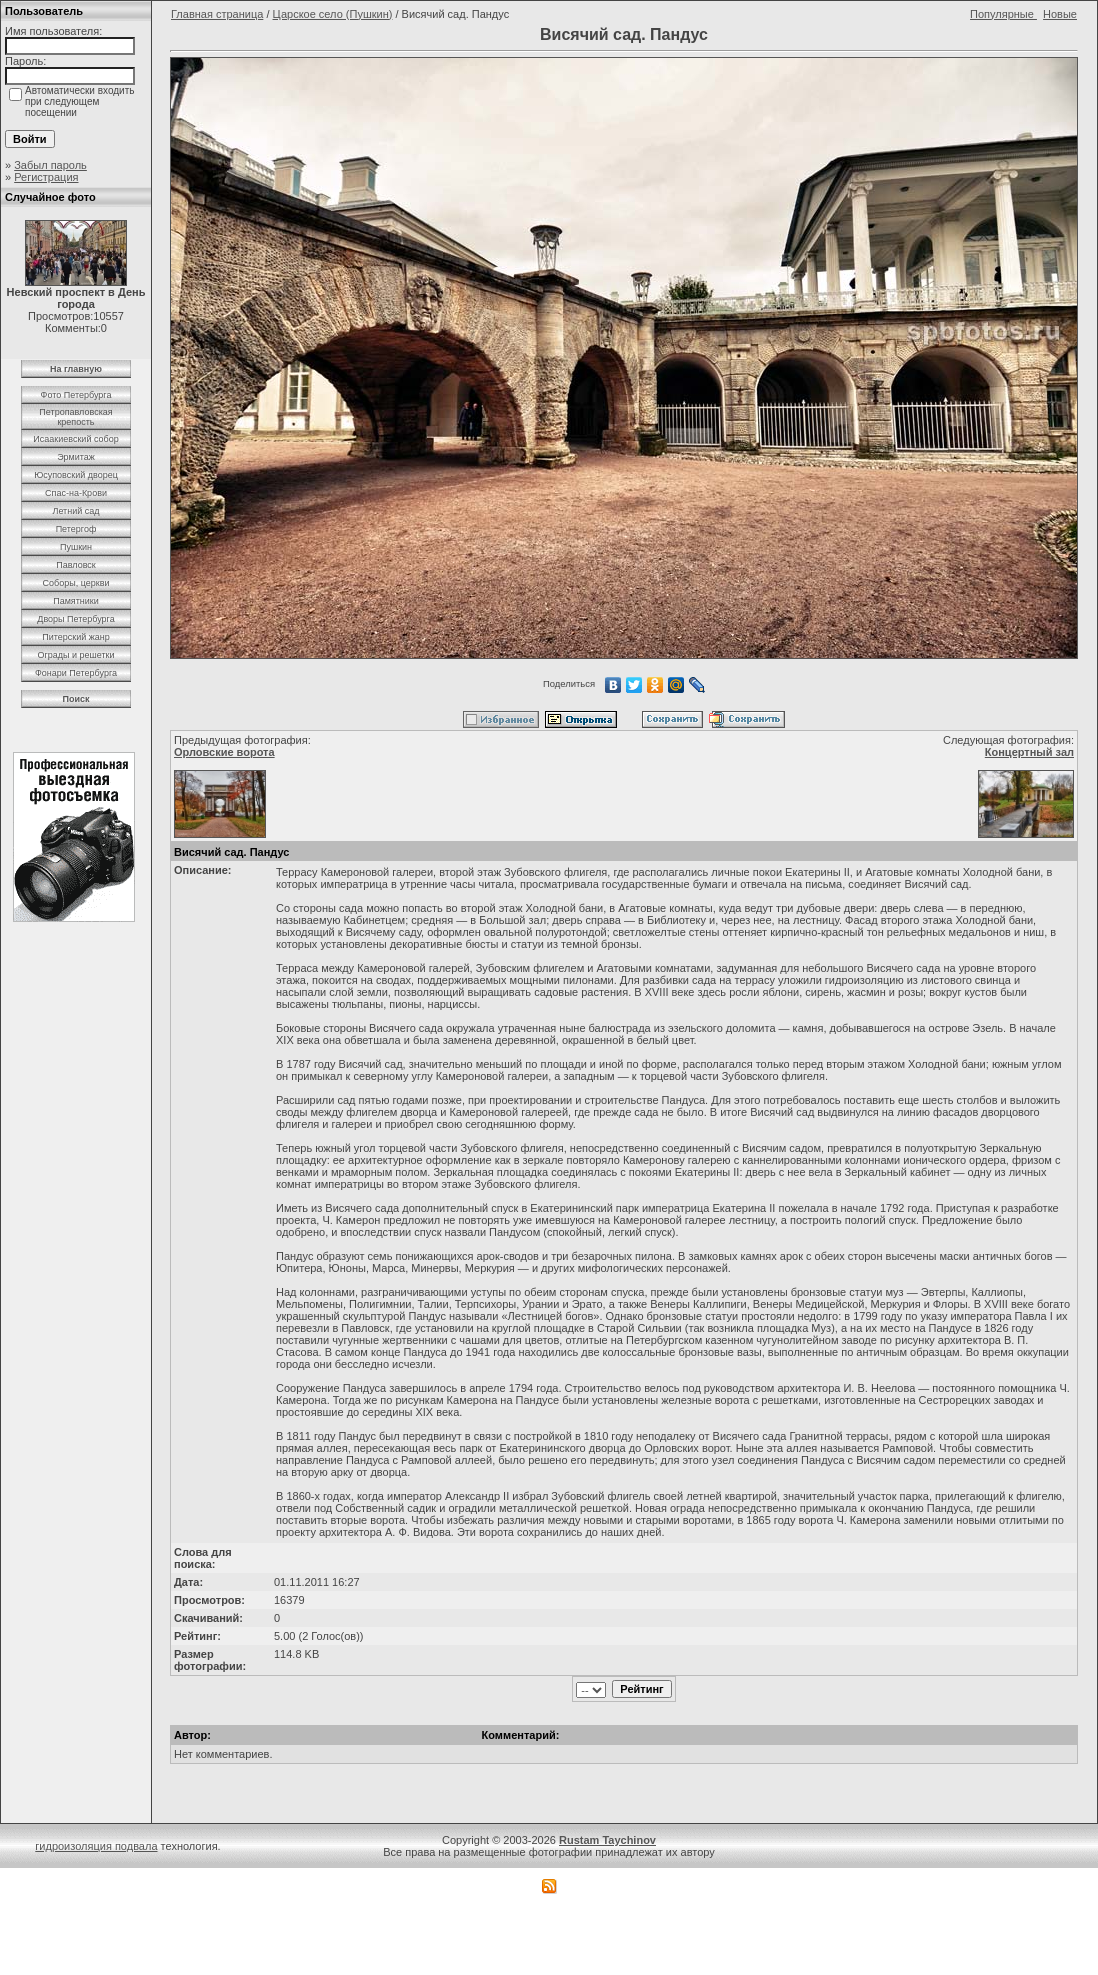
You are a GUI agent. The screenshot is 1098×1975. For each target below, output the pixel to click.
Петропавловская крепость (75, 417)
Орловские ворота (224, 752)
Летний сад (75, 511)
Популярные (1003, 14)
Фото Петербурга (76, 395)
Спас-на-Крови (76, 493)
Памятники (76, 601)
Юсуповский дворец (76, 475)
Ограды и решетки (75, 655)
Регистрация (46, 177)
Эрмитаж (76, 457)
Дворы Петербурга (75, 619)
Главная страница (217, 14)
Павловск (76, 565)
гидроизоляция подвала (96, 1846)
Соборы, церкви (76, 583)
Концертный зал (1029, 752)
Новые (1060, 14)
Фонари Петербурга (76, 673)
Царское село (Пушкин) (333, 14)
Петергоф (76, 529)
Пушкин (76, 547)
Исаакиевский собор (75, 439)
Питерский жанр (76, 637)
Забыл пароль (50, 165)
